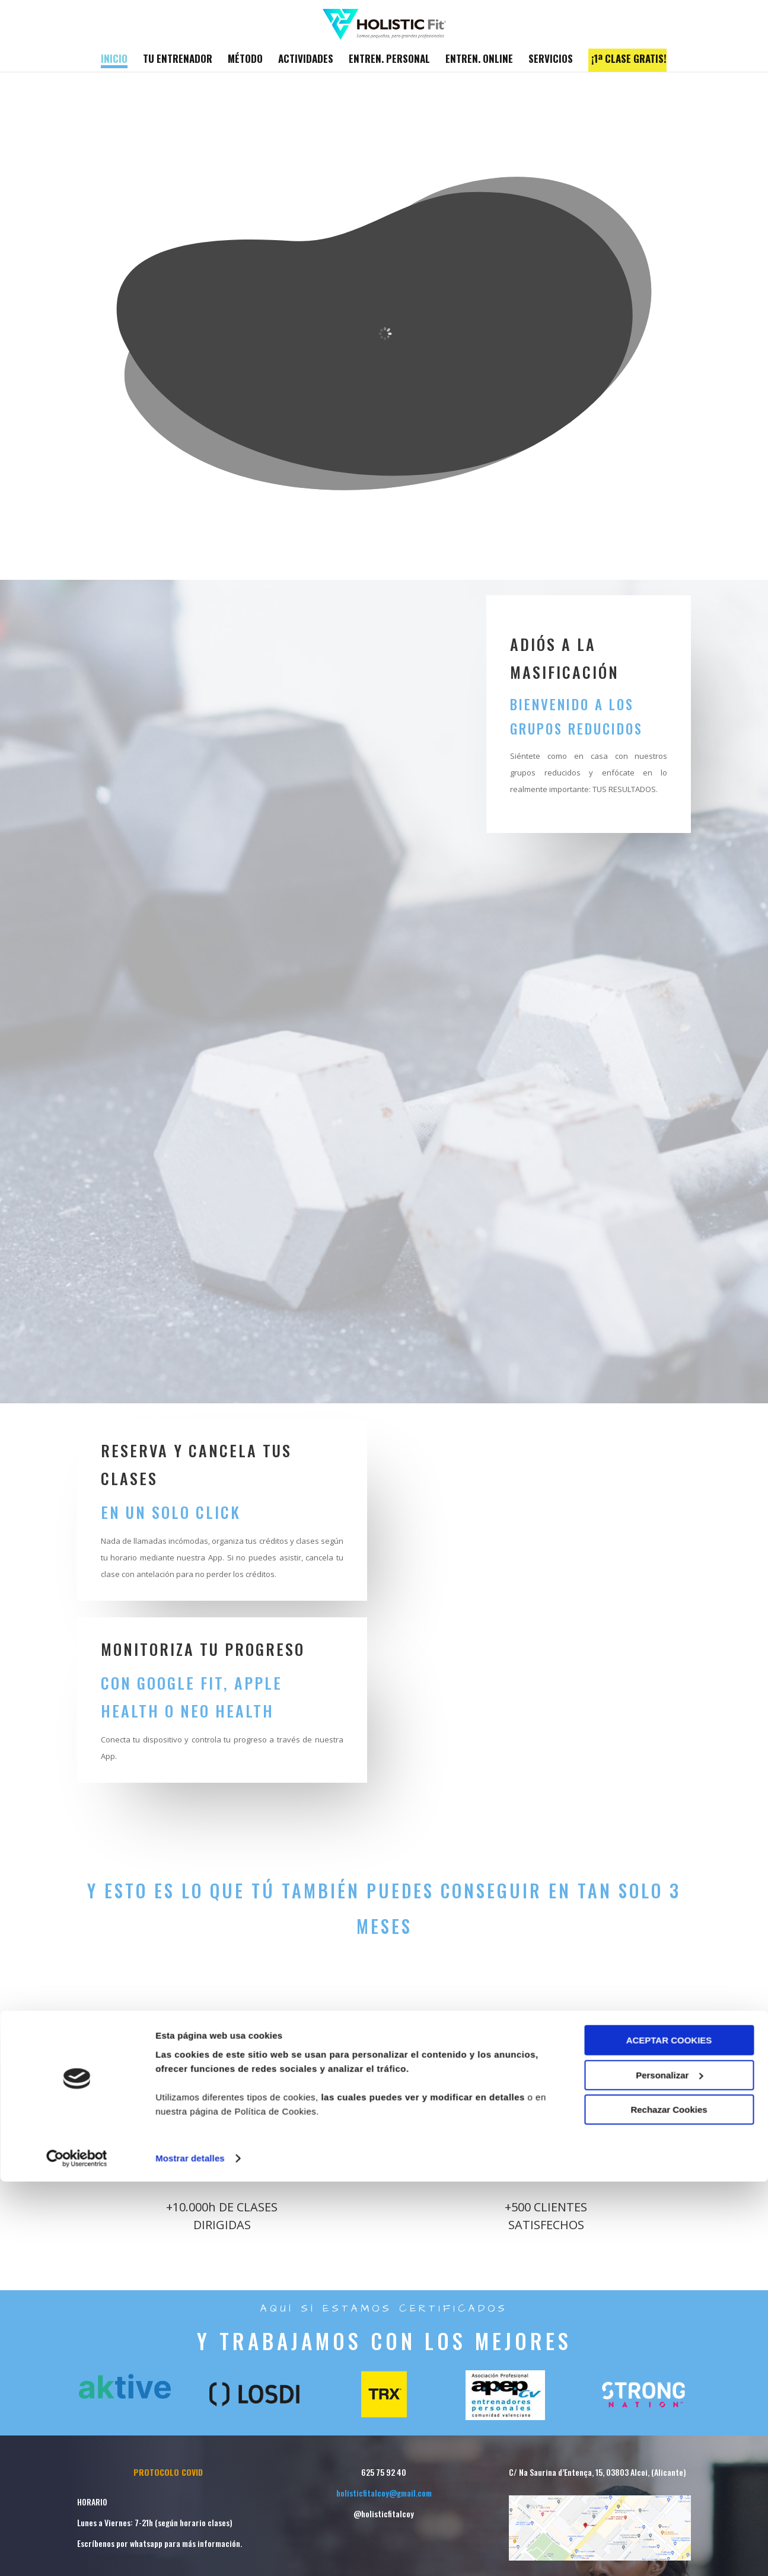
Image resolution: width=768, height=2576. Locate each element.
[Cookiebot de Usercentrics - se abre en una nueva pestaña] (77, 2553)
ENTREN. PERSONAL (389, 60)
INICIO (114, 60)
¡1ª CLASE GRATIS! (629, 60)
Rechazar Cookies (668, 2505)
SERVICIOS (550, 60)
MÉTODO (245, 60)
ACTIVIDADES (305, 60)
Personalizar (669, 2470)
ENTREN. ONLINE (479, 60)
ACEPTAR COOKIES (669, 2435)
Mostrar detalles (190, 2553)
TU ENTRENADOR (177, 60)
